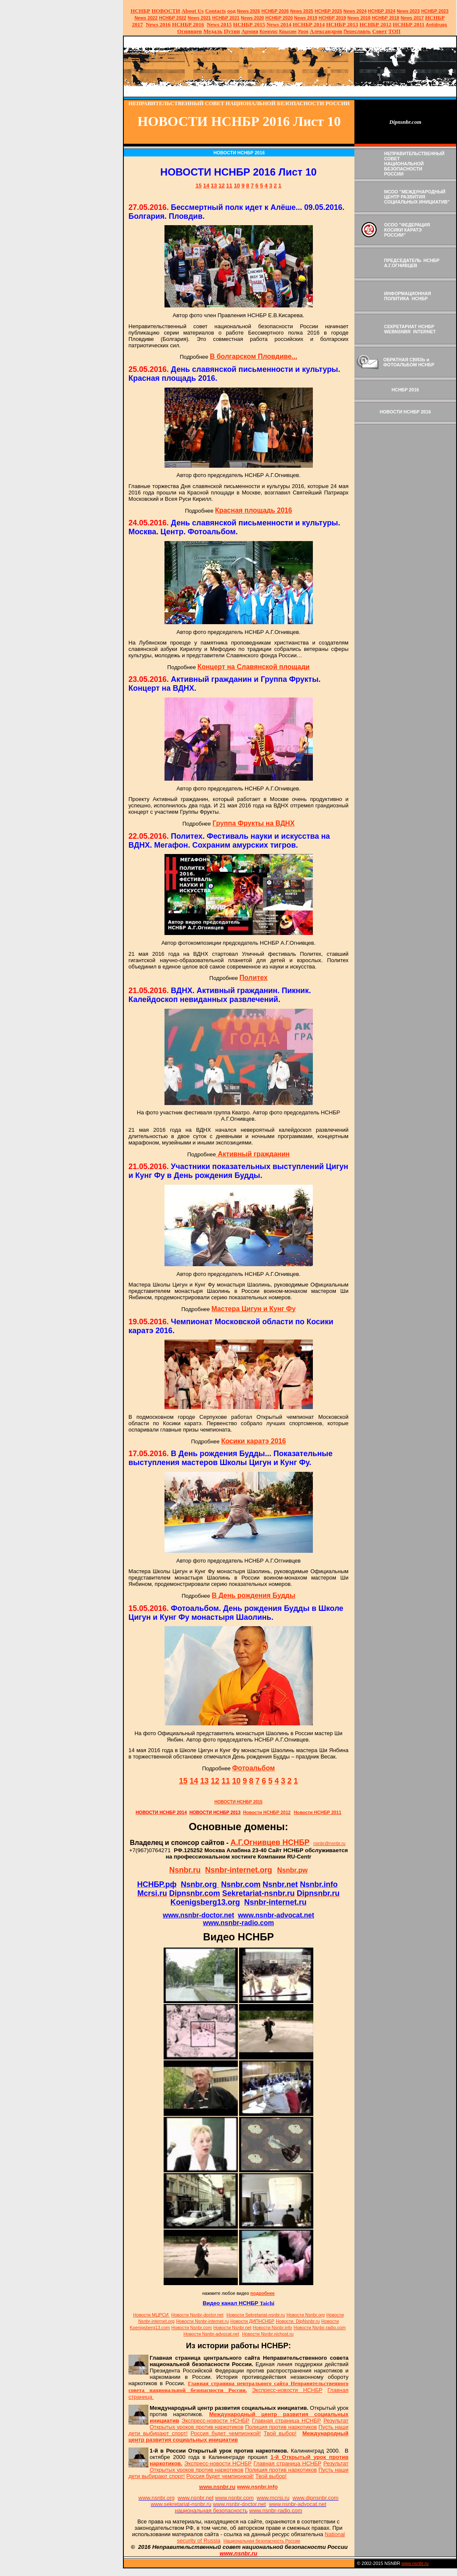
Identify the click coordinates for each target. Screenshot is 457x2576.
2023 (408, 11)
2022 (146, 17)
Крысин (288, 31)
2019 (306, 17)
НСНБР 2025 (328, 11)
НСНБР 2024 (382, 11)
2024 (361, 11)
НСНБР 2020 (279, 17)
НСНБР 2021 (226, 17)
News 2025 (302, 11)
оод (231, 11)
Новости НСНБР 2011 (317, 1812)
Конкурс (268, 31)
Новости (197, 2314)
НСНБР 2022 (173, 17)
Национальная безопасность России (261, 2540)
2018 (359, 17)
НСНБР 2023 (435, 11)
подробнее (263, 2293)
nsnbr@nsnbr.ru (329, 1843)
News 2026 (248, 11)
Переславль (357, 31)
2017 (412, 17)
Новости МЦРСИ (151, 2314)
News (349, 11)
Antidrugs (436, 24)
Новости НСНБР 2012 (266, 1812)
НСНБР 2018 (385, 17)
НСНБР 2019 (332, 17)
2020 (252, 17)
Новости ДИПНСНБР (252, 2321)
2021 (199, 17)
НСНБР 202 (275, 11)
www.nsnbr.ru (415, 2563)
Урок (303, 31)
